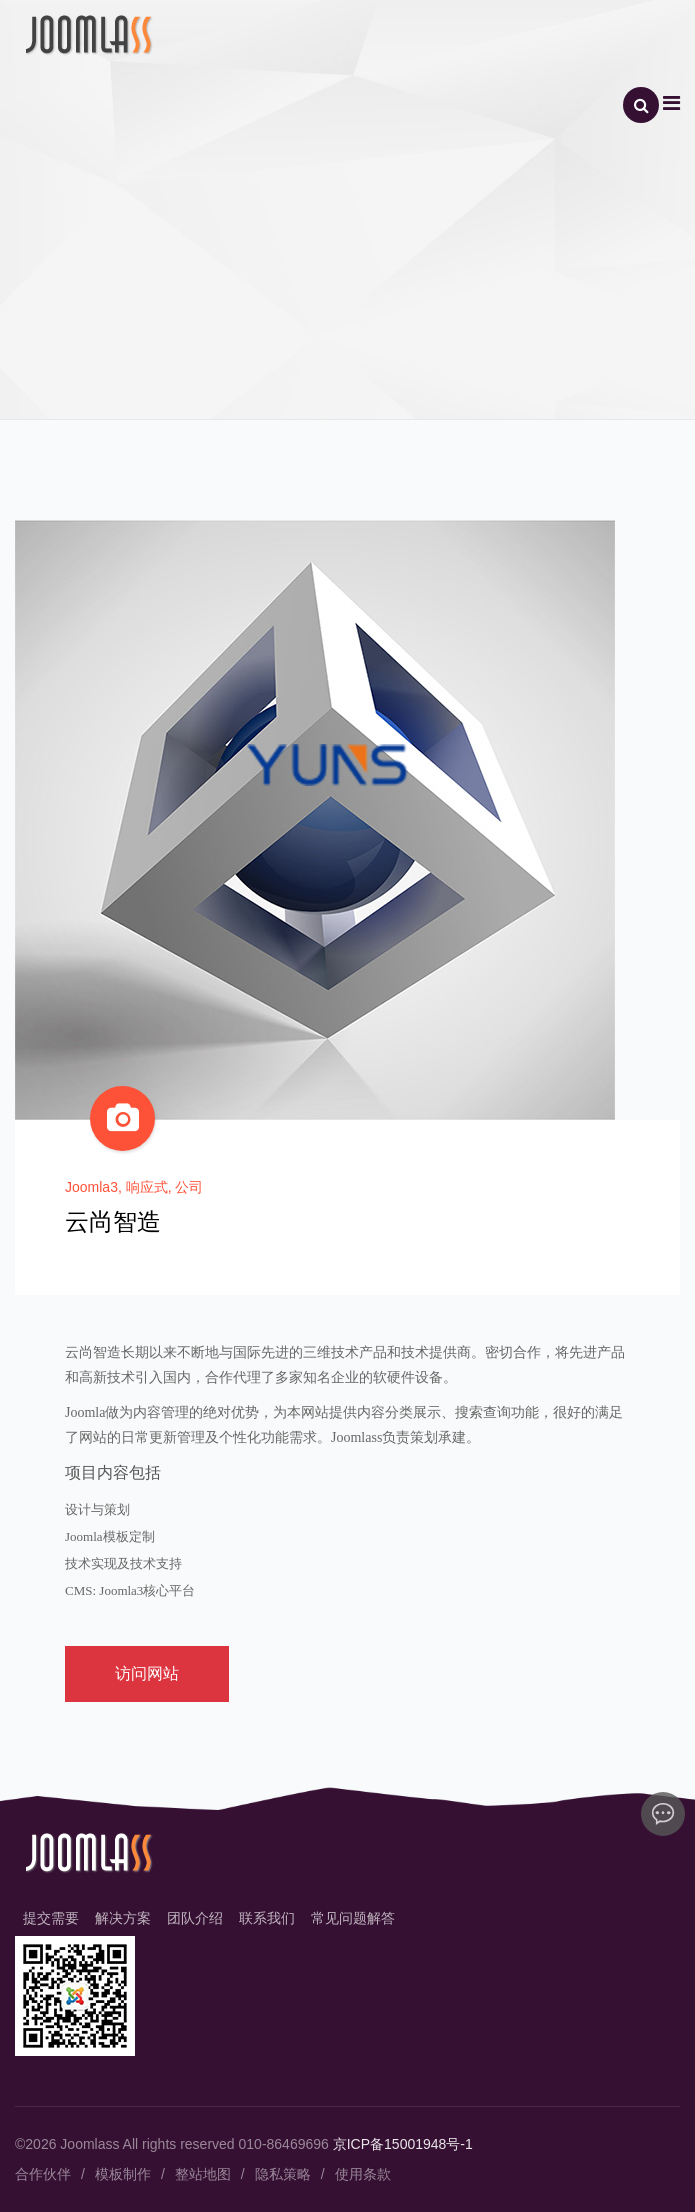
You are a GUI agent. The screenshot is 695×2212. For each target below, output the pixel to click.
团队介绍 (195, 1918)
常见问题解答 (353, 1918)
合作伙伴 (43, 2174)
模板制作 (123, 2174)
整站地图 (203, 2174)
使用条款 (363, 2174)
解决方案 (123, 1918)
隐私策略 (283, 2174)
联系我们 (267, 1918)
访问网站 (147, 1673)
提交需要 (51, 1918)
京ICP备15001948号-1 (403, 2144)
